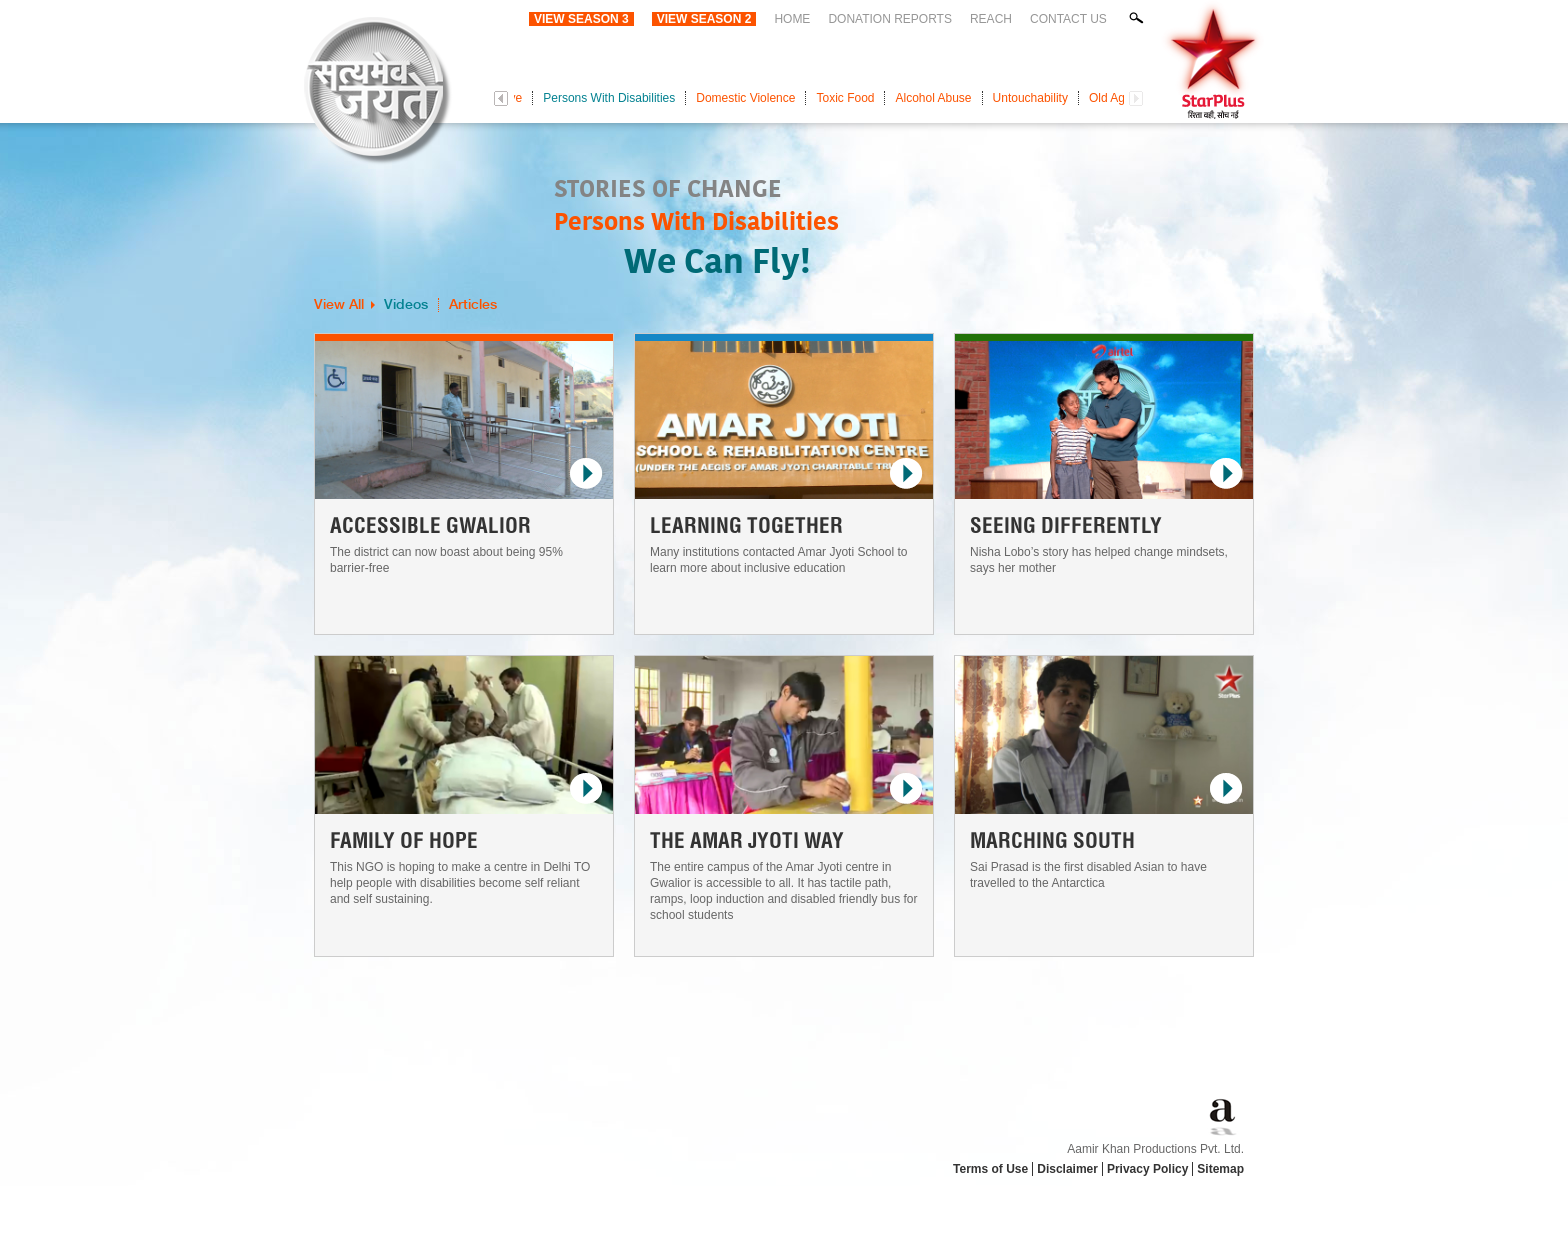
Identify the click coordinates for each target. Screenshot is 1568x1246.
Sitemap (1220, 1169)
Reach (991, 19)
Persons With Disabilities (609, 98)
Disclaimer (1067, 1169)
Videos (406, 305)
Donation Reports (890, 19)
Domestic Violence (745, 98)
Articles (473, 305)
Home (792, 19)
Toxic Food (845, 98)
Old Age (1110, 98)
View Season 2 (704, 19)
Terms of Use (990, 1169)
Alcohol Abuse (933, 98)
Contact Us (1068, 19)
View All (339, 305)
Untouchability (1030, 98)
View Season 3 (581, 19)
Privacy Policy (1147, 1169)
